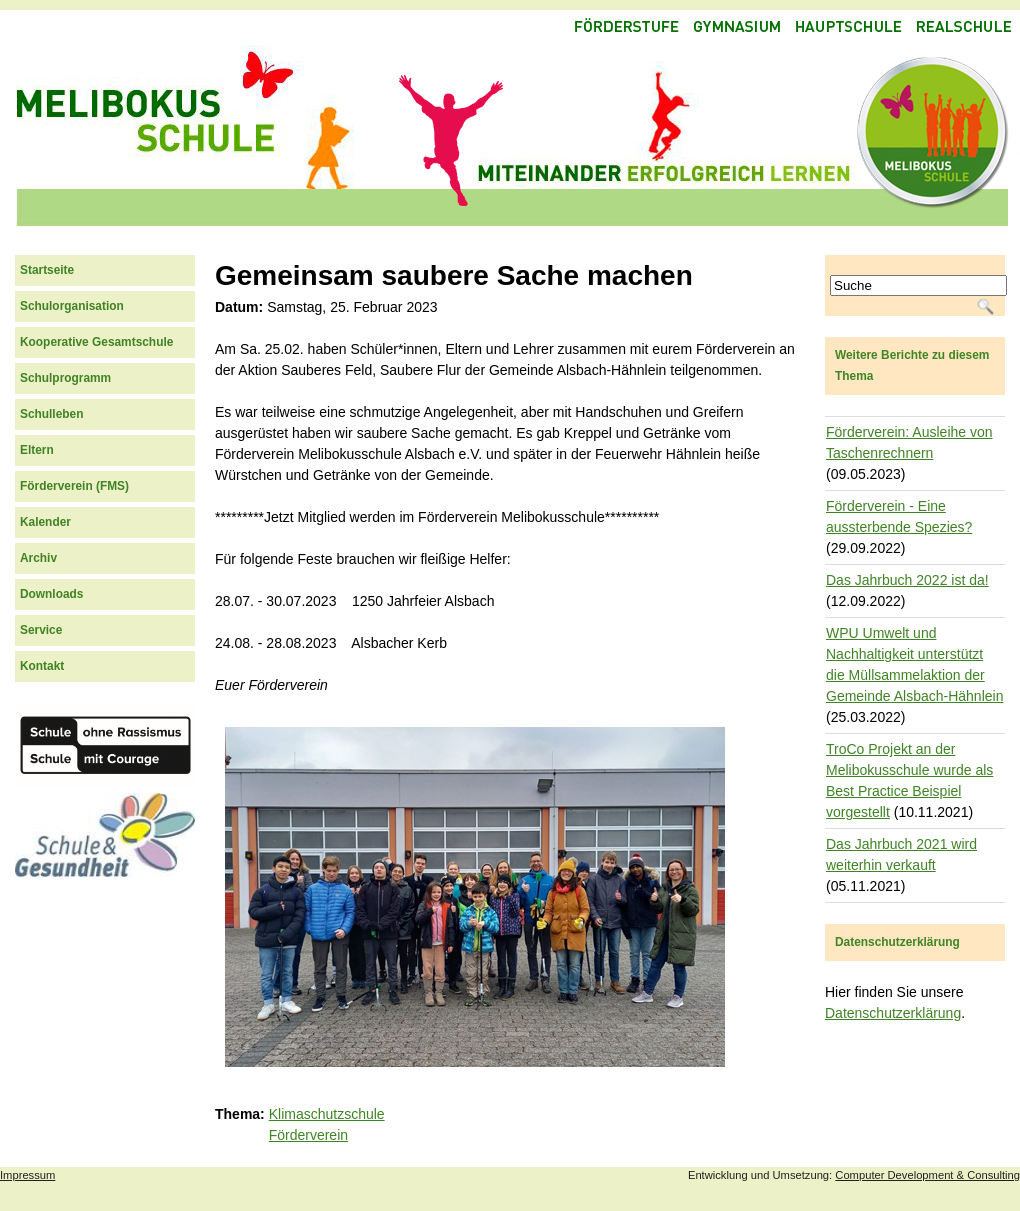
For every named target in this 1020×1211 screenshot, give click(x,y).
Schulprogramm (65, 378)
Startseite (47, 270)
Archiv (38, 558)
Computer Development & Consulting (927, 1175)
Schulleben (51, 414)
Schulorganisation (72, 306)
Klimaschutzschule (327, 1114)
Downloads (51, 594)
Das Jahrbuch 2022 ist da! (907, 580)
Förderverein (308, 1135)
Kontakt (42, 666)
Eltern (37, 450)
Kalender (45, 522)
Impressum (27, 1175)
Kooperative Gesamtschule (96, 342)
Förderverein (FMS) (74, 486)
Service (41, 630)
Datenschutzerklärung (893, 1013)
